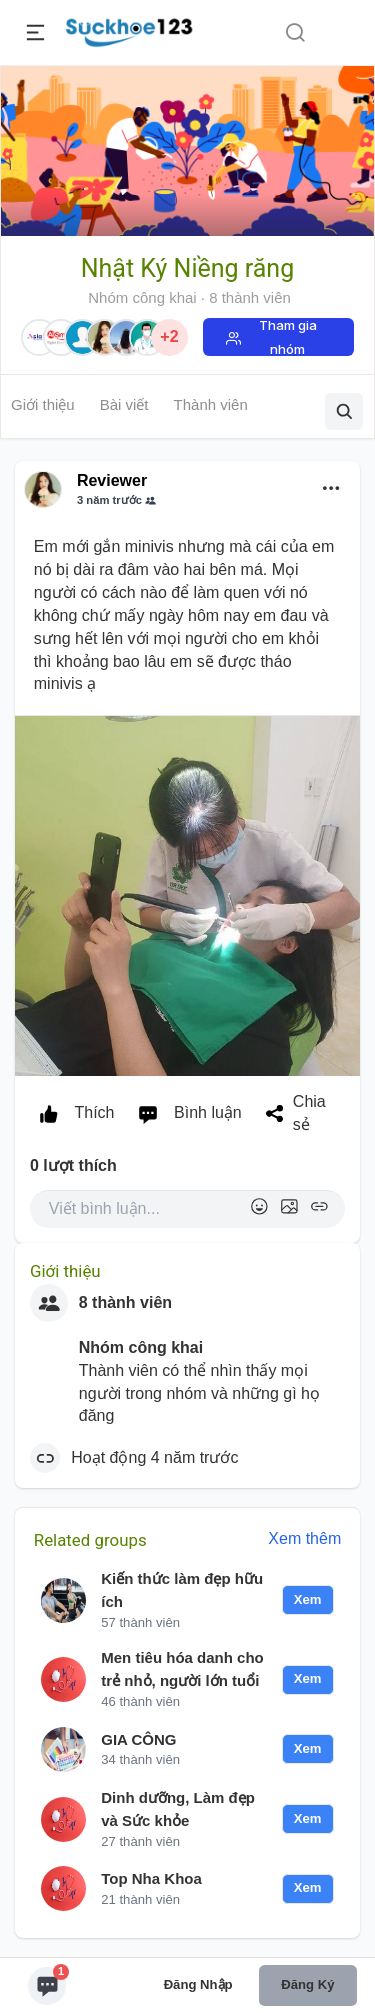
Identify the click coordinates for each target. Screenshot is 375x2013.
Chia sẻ (291, 1113)
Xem (308, 1599)
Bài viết (124, 404)
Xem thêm (304, 1538)
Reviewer (112, 480)
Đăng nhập (198, 1984)
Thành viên (211, 404)
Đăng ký (307, 1984)
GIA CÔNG (138, 1739)
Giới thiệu (43, 404)
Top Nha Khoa (151, 1878)
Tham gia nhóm (288, 337)
